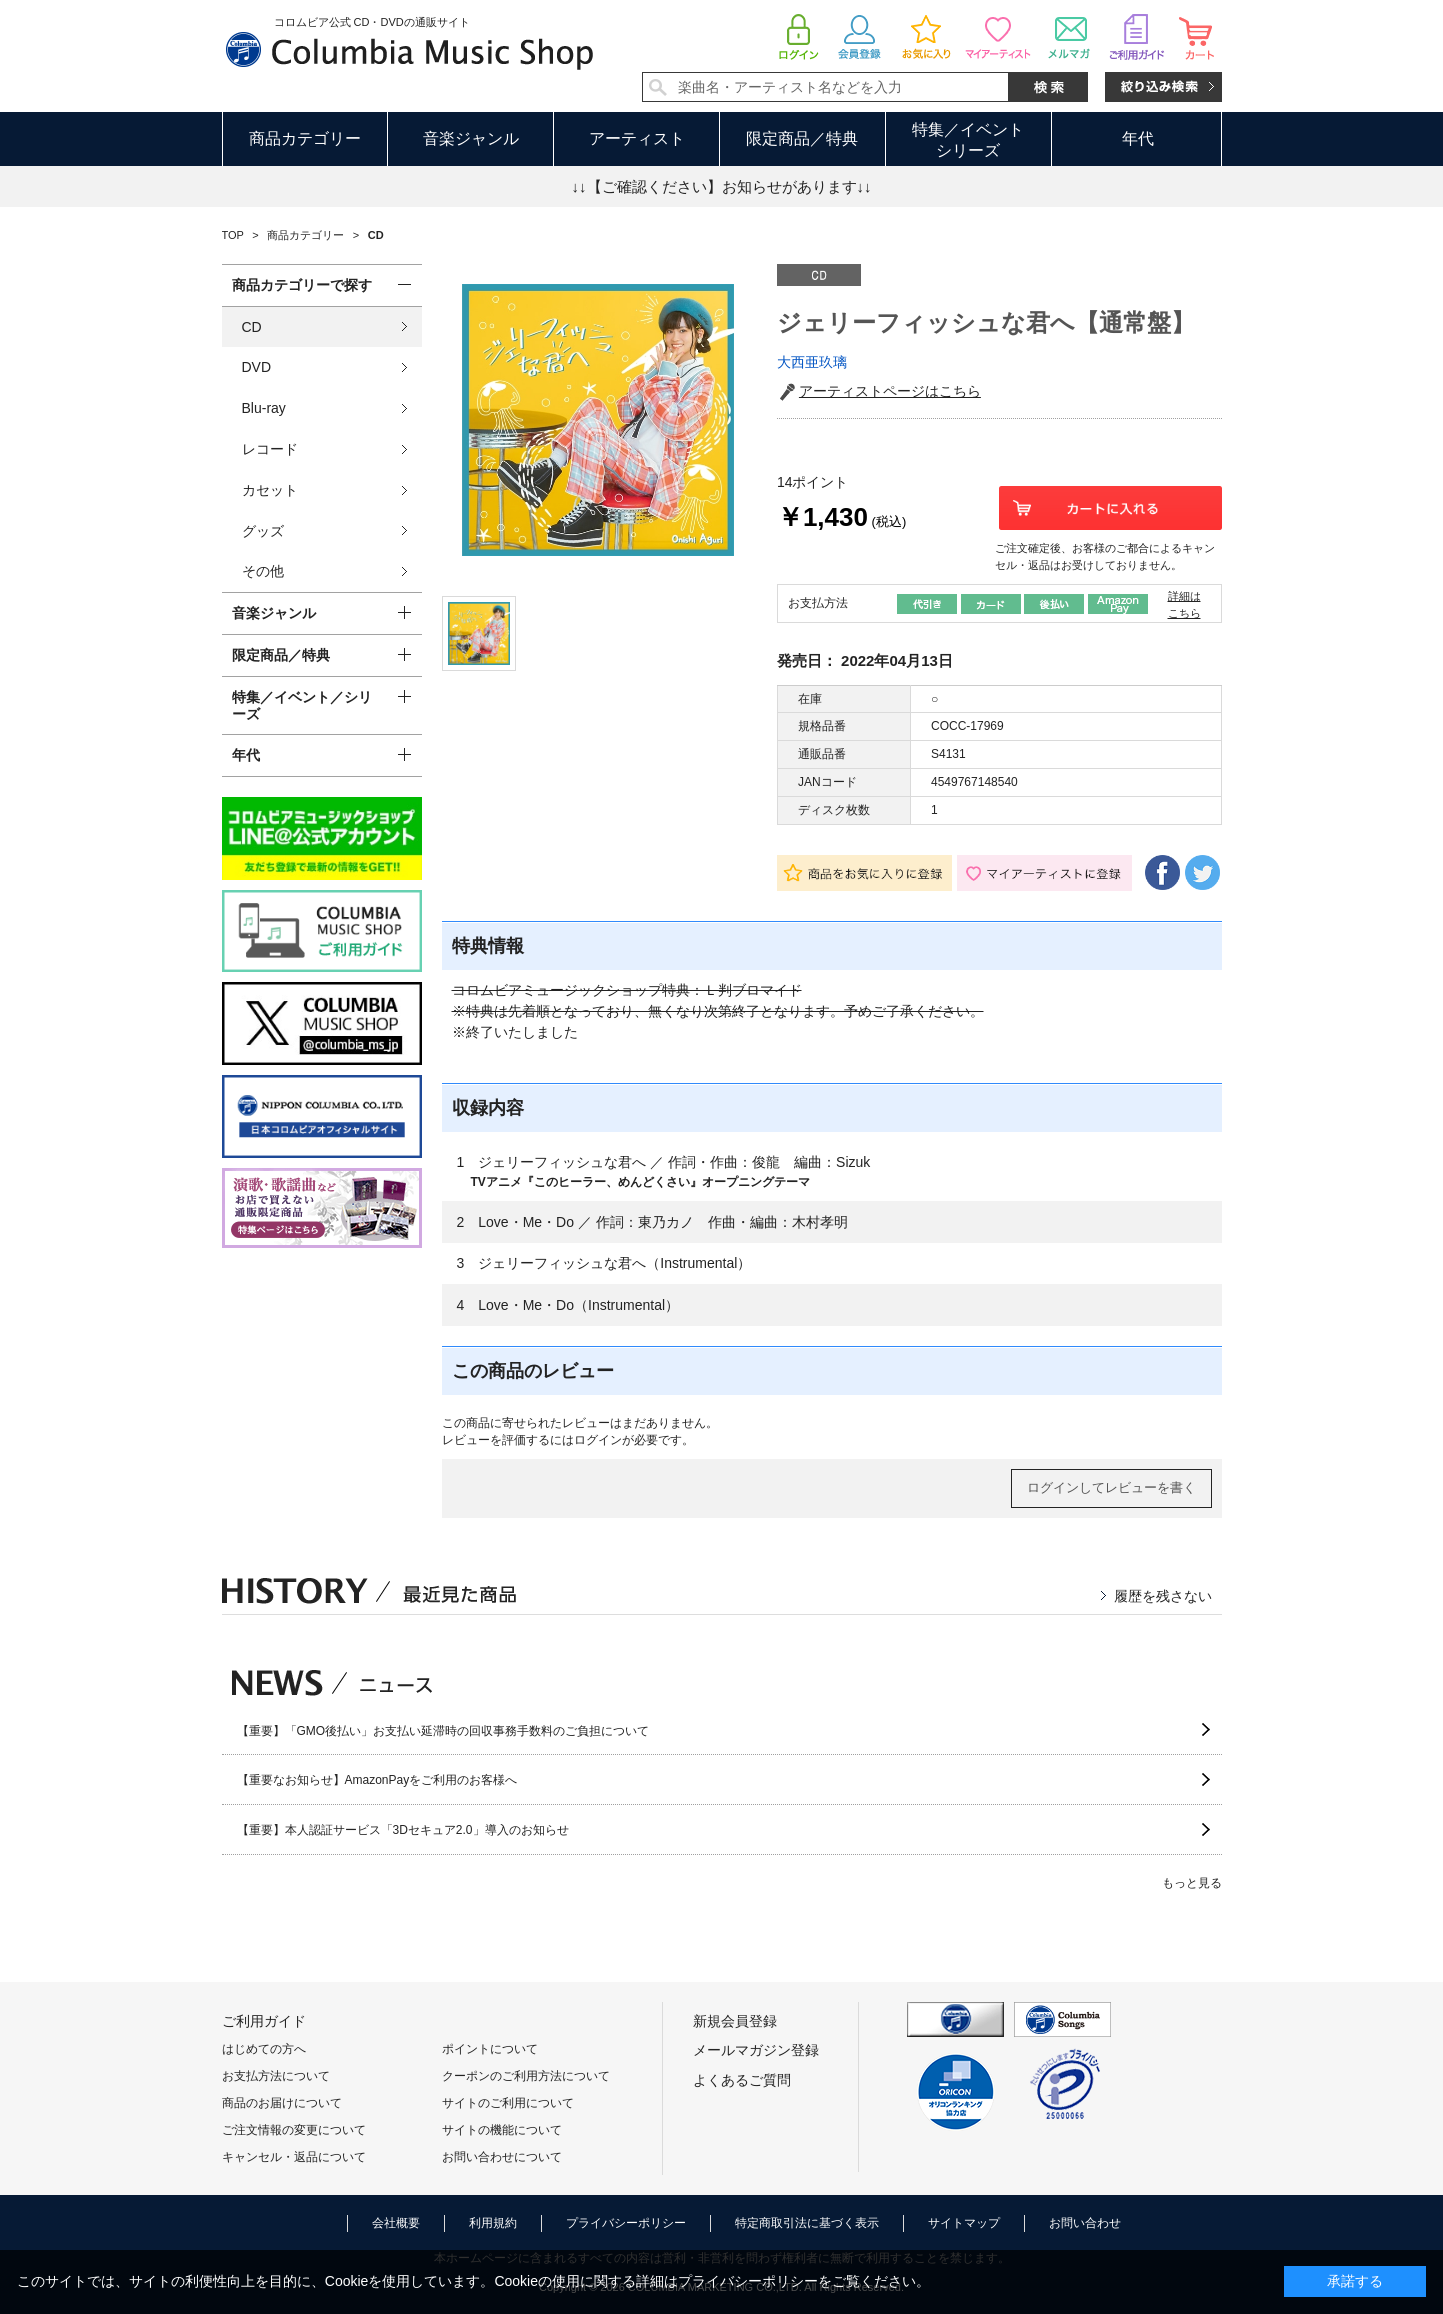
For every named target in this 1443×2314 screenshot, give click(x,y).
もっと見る (1192, 1883)
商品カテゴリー (305, 138)
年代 (1138, 138)
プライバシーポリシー (626, 2223)
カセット (270, 490)
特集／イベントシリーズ (968, 140)
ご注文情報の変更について (294, 2130)
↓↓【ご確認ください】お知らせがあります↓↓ (722, 186)
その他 (263, 571)
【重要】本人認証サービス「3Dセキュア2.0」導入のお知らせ (403, 1830)
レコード (270, 449)
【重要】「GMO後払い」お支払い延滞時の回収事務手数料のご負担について (443, 1731)
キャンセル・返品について (294, 2157)
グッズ (263, 531)
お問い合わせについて (502, 2157)
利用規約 (493, 2223)
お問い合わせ (1085, 2223)
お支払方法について (276, 2076)
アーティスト (637, 138)
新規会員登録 (735, 2021)
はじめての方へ (264, 2049)
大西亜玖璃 (812, 362)
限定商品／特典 (802, 138)
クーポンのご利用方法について (526, 2076)
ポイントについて (490, 2049)
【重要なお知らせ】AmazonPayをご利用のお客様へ (377, 1780)
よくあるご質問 (742, 2080)
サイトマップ (964, 2223)
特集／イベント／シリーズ (302, 705)
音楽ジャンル (471, 138)
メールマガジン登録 (756, 2050)
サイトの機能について (502, 2130)
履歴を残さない (1163, 1596)
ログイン (598, 1440)
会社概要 (396, 2223)
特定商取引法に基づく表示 (807, 2223)
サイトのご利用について (508, 2103)
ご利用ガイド (264, 2021)
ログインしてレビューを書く (1111, 1487)
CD (252, 327)
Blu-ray (264, 408)
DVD (257, 367)
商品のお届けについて (282, 2103)
